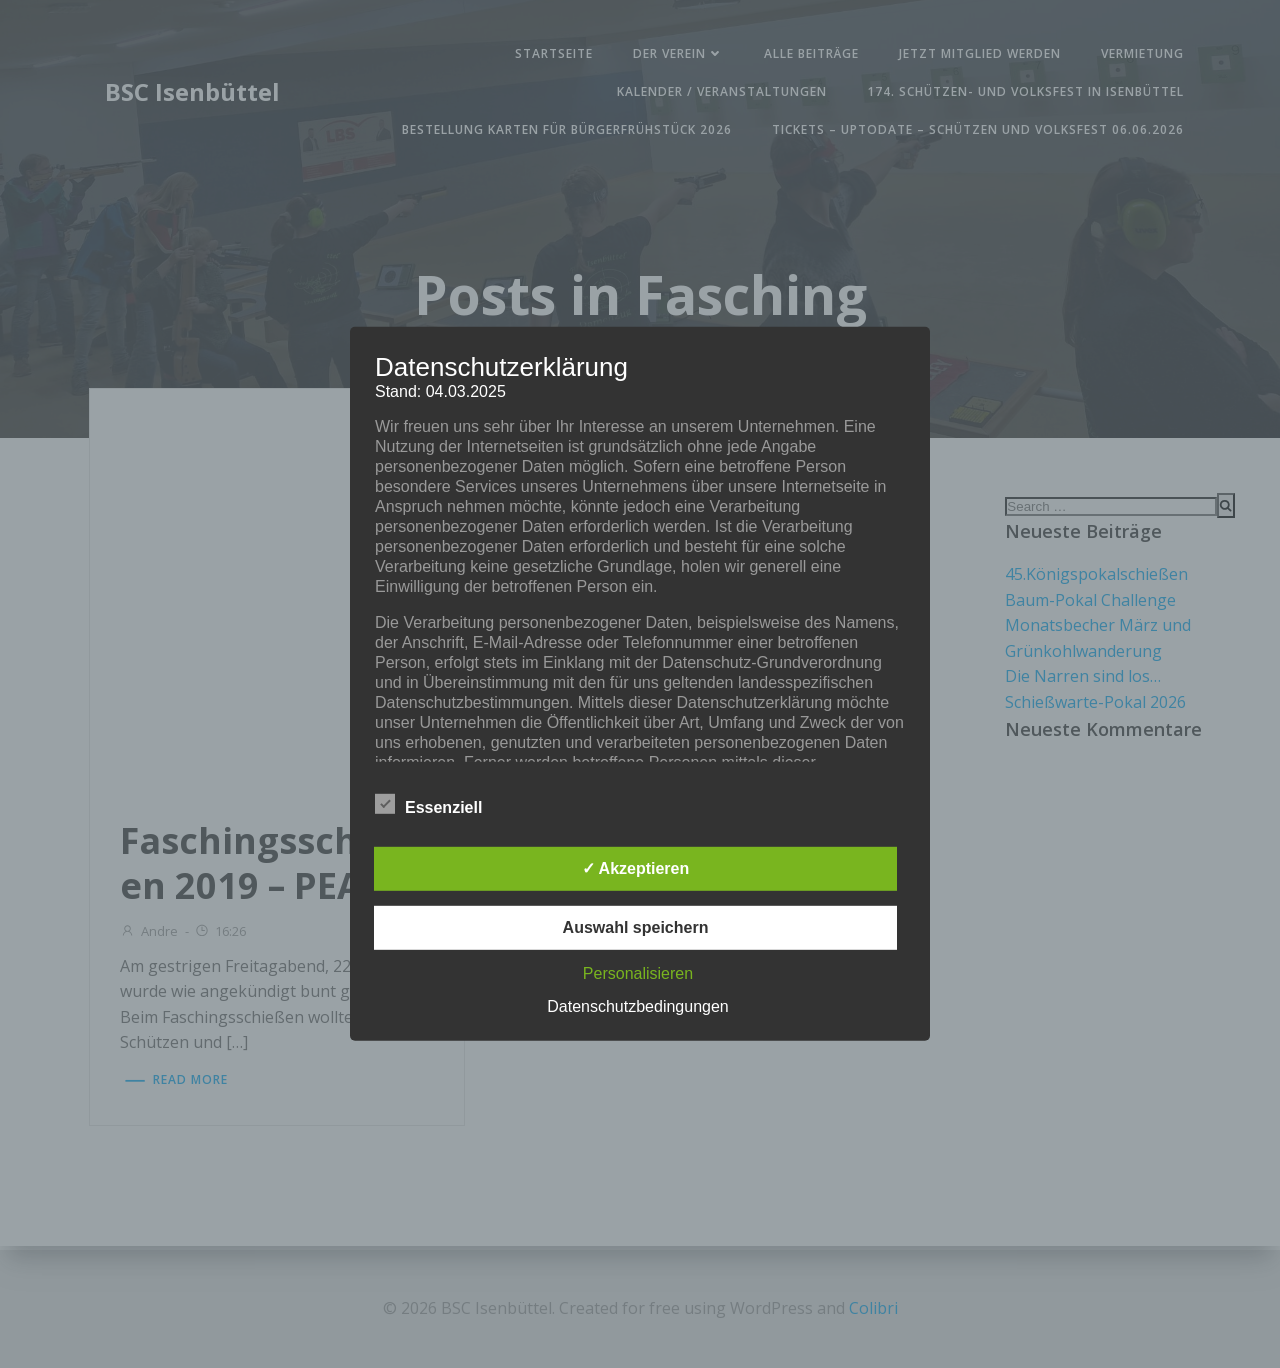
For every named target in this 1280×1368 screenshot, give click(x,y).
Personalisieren (638, 973)
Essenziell (428, 804)
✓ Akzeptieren (636, 868)
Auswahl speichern (636, 927)
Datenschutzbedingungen (637, 1006)
